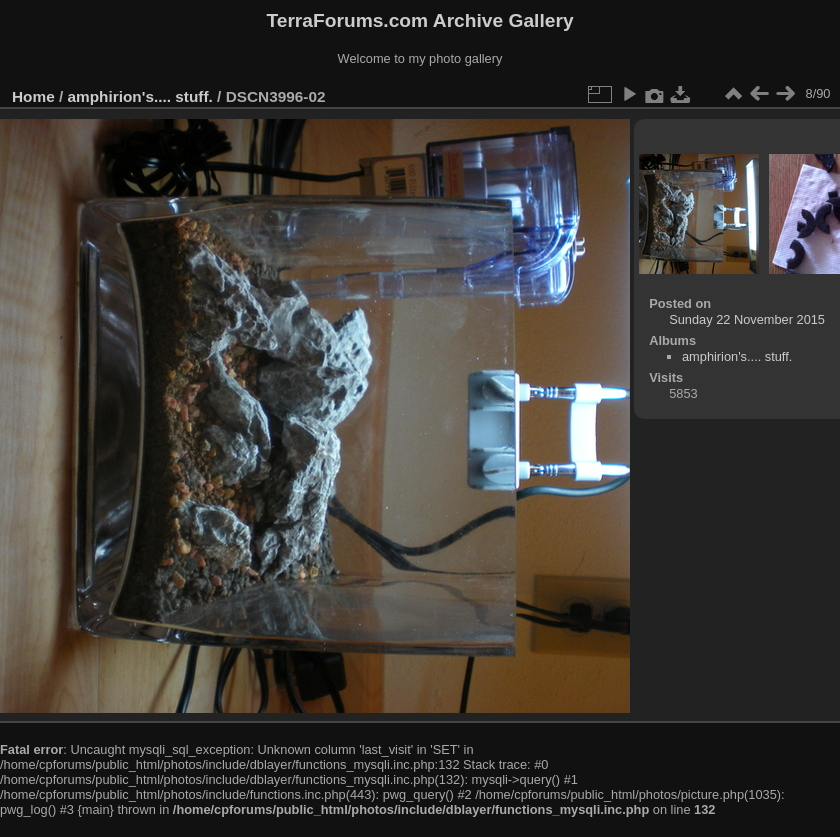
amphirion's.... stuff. (140, 96)
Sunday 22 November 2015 (747, 319)
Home (33, 96)
